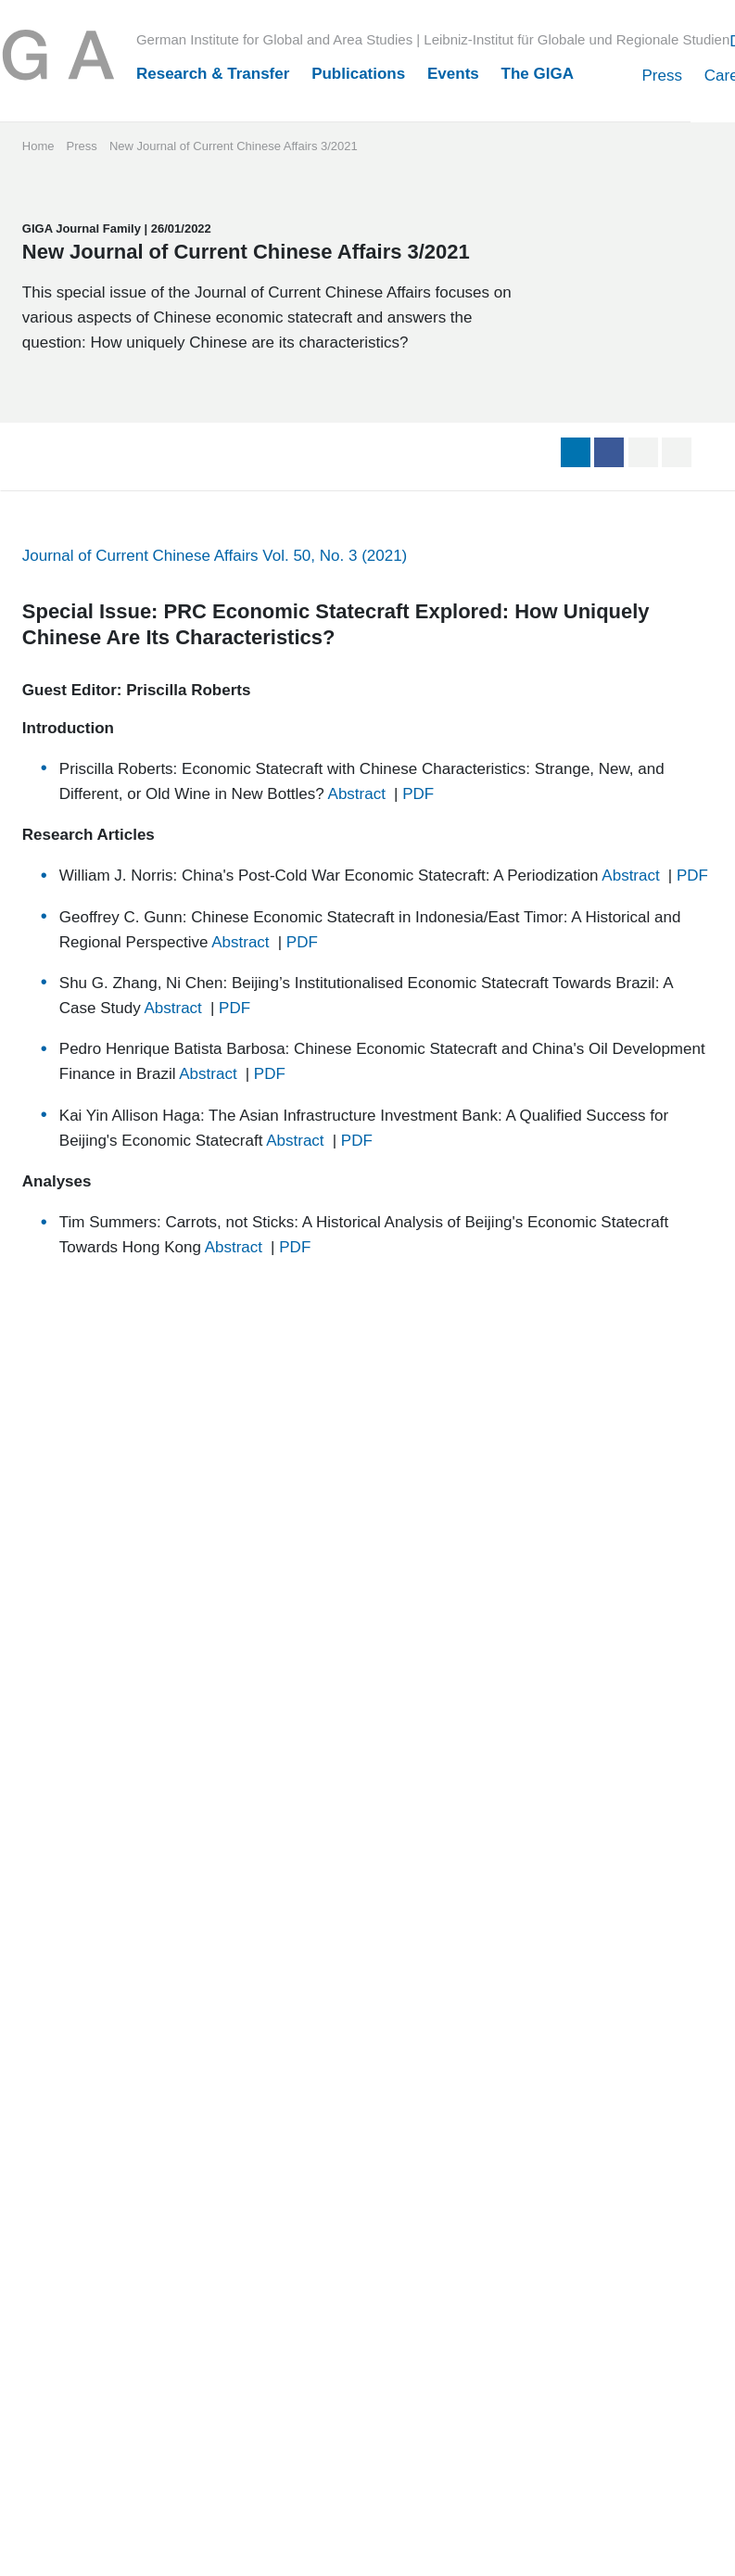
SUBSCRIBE (285, 1956)
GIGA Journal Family (90, 421)
